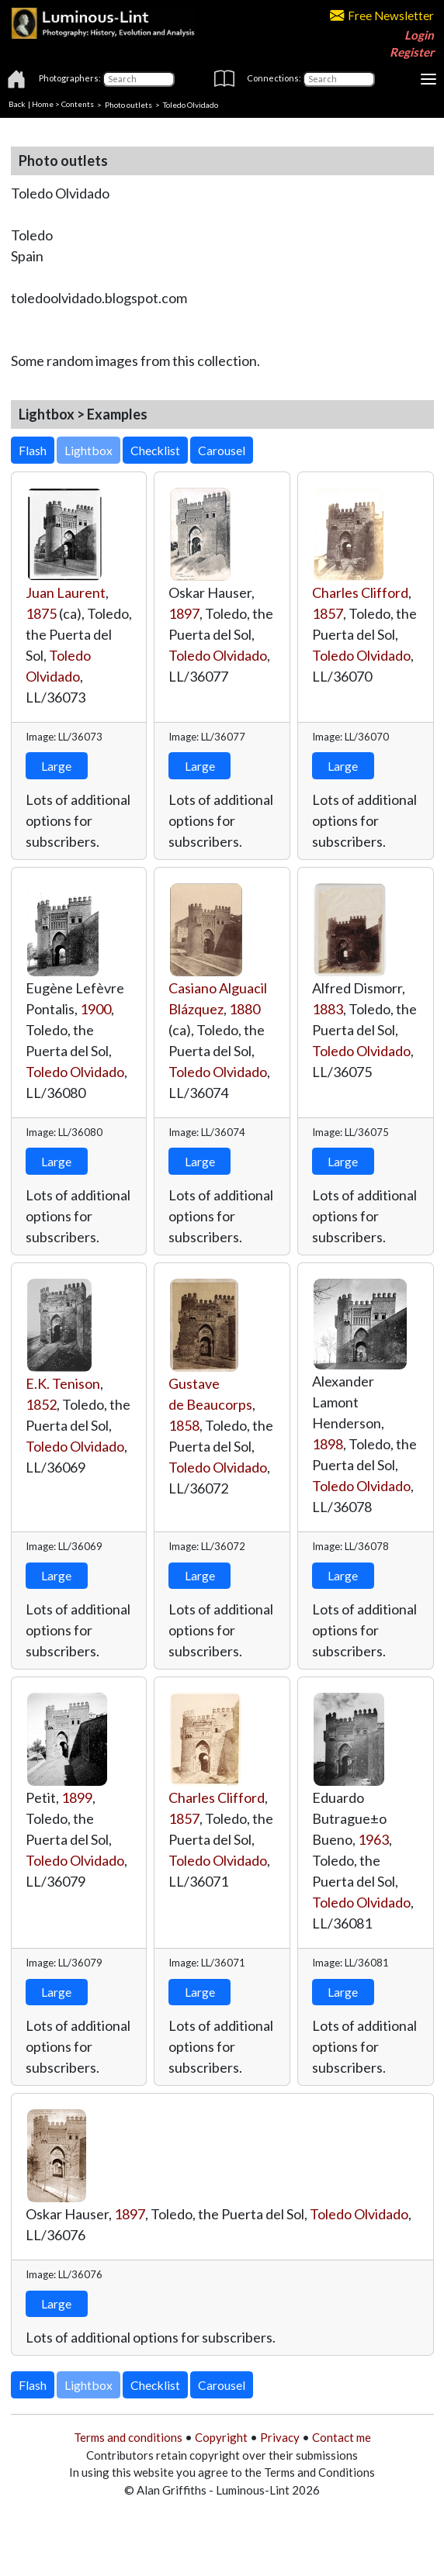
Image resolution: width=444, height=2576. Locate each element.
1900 (95, 1008)
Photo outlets (128, 104)
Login (419, 35)
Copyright (221, 2437)
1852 (41, 1404)
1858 (183, 1425)
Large (56, 765)
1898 (327, 1443)
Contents (77, 104)
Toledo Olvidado (217, 655)
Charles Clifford (360, 592)
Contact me (341, 2437)
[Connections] (339, 79)
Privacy (280, 2437)
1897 (183, 613)
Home (43, 104)
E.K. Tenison (63, 1383)
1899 (76, 1797)
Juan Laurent (66, 592)
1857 (327, 613)
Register (412, 52)
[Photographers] (138, 79)
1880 (244, 1008)
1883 (327, 1008)
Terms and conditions (128, 2437)
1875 (41, 613)
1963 (373, 1839)
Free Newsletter (382, 15)
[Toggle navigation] (428, 79)
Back (17, 104)
